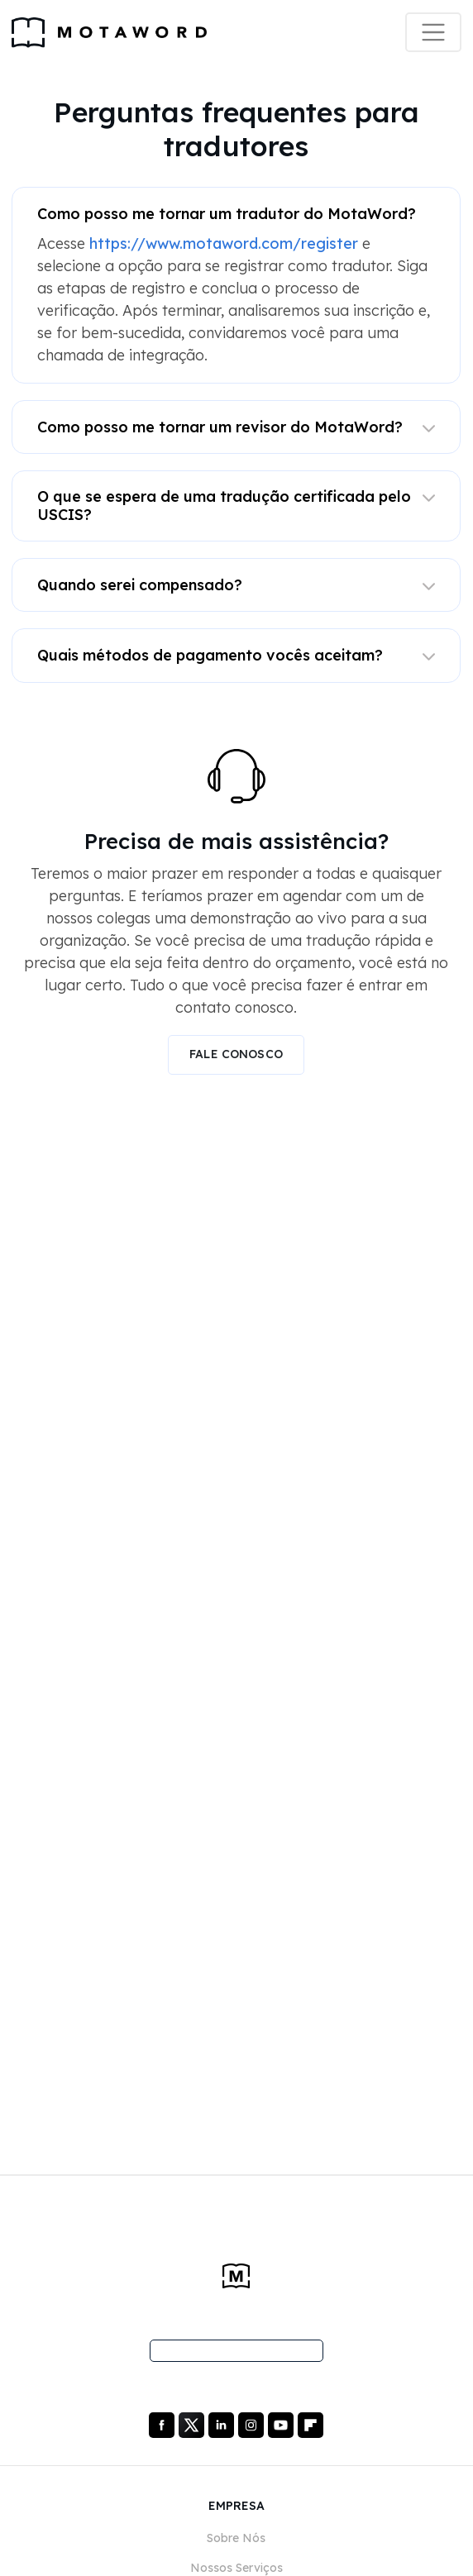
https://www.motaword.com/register (223, 243)
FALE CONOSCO (236, 1054)
